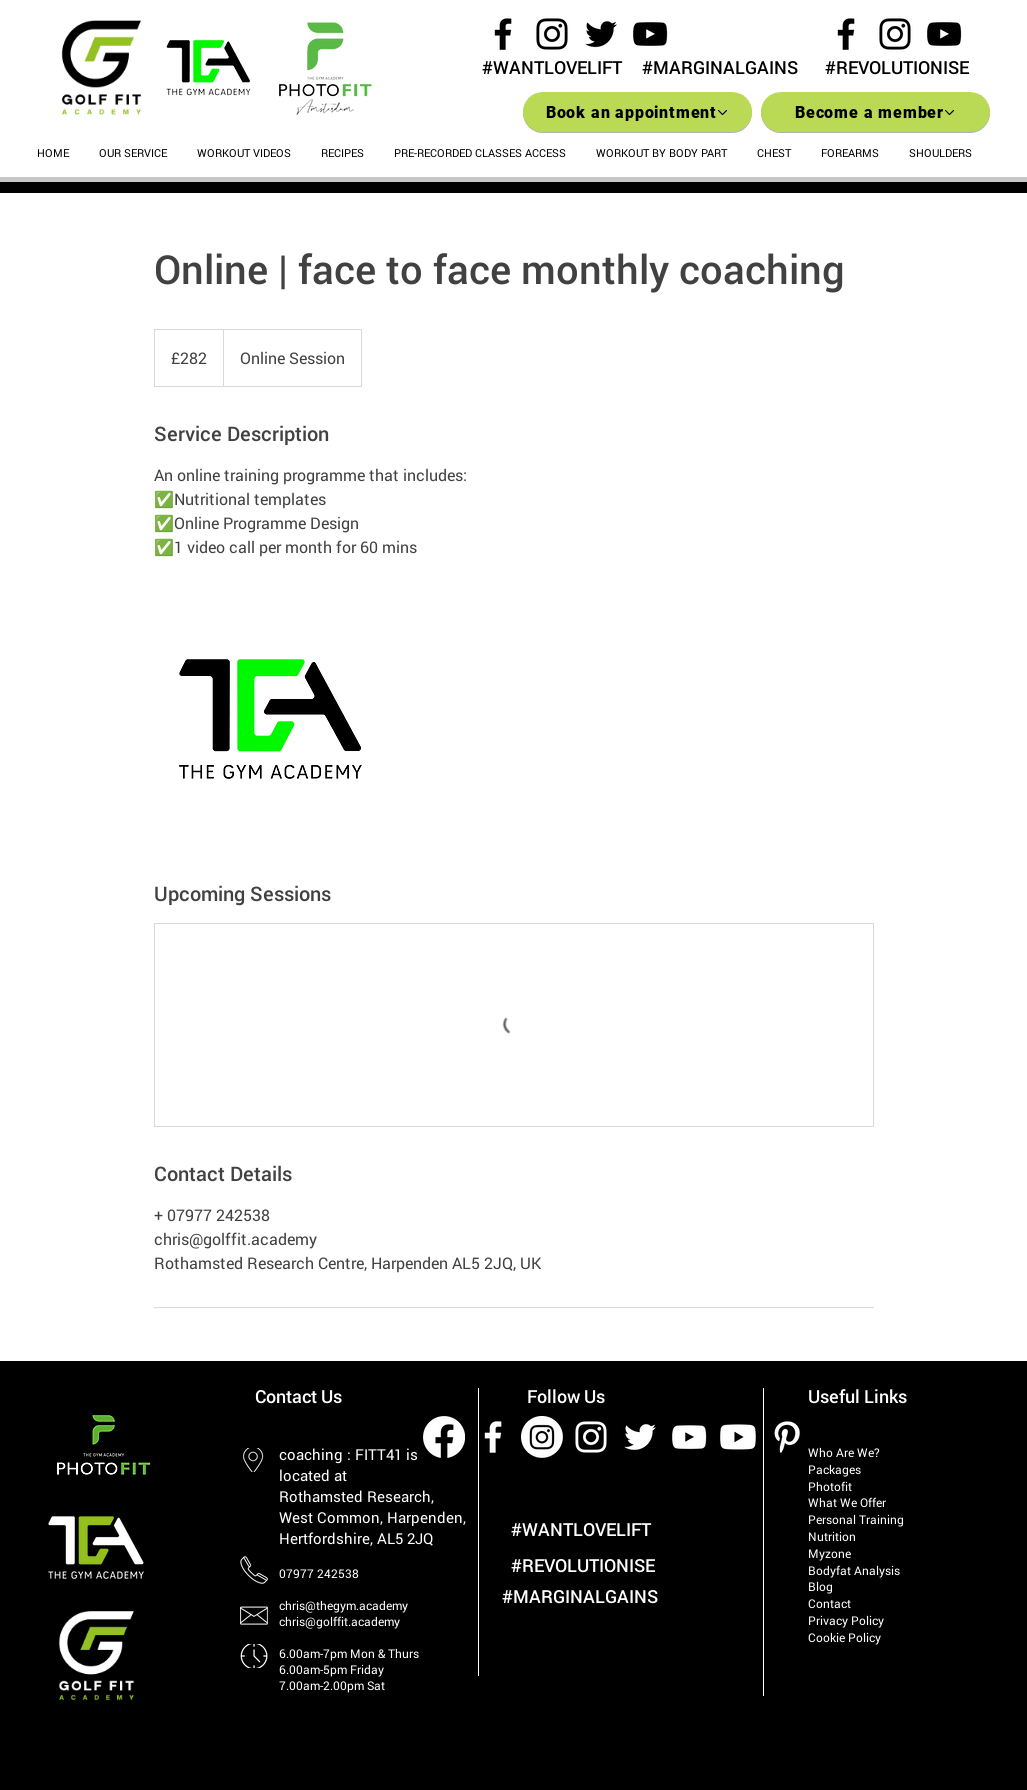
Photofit (830, 1486)
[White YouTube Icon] (689, 1437)
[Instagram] (542, 1437)
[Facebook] (444, 1437)
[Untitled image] (270, 719)
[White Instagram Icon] (591, 1437)
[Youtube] (738, 1437)
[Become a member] (875, 112)
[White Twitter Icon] (640, 1437)
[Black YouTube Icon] (650, 34)
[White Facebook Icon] (493, 1437)
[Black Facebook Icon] (503, 34)
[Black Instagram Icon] (552, 34)
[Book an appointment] (637, 112)
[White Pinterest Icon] (787, 1437)
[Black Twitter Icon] (601, 34)
